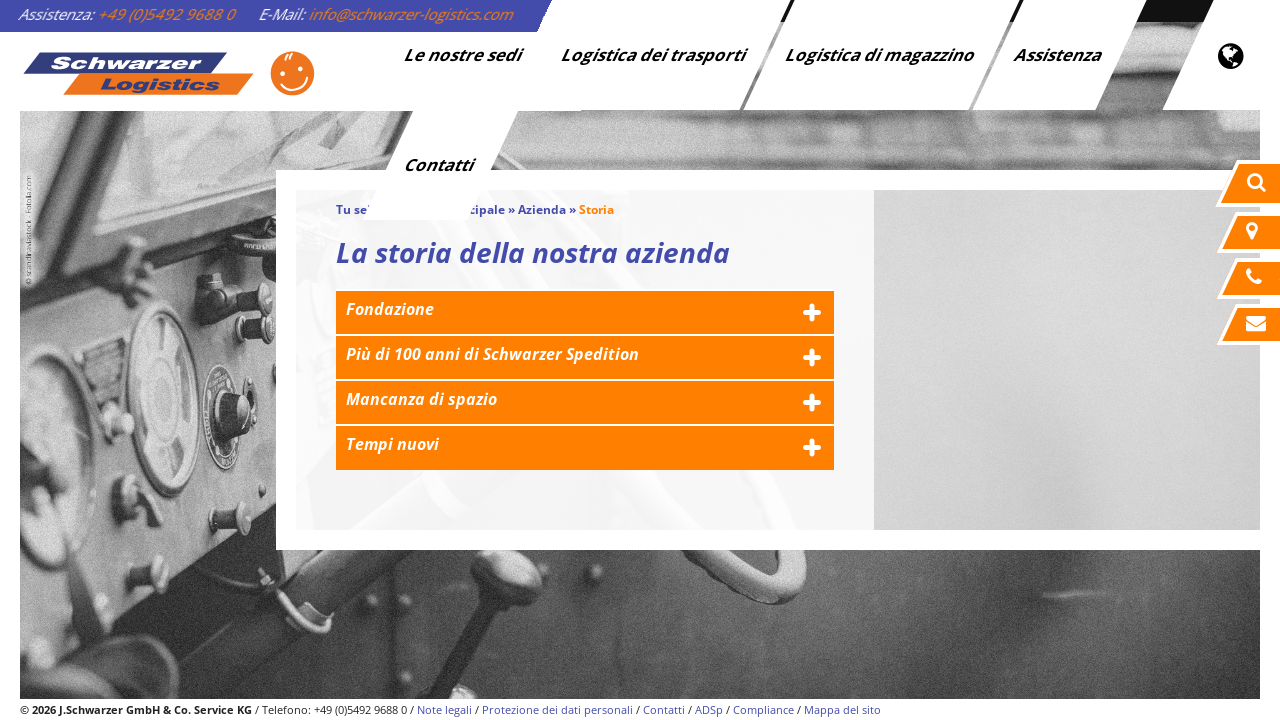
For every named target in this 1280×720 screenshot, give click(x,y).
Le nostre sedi (465, 54)
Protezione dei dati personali (557, 709)
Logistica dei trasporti (655, 54)
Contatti (441, 164)
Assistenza (1060, 54)
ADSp (709, 709)
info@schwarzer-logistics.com (412, 14)
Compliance (763, 709)
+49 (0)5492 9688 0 (168, 14)
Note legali (444, 709)
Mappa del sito (842, 709)
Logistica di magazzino (882, 54)
